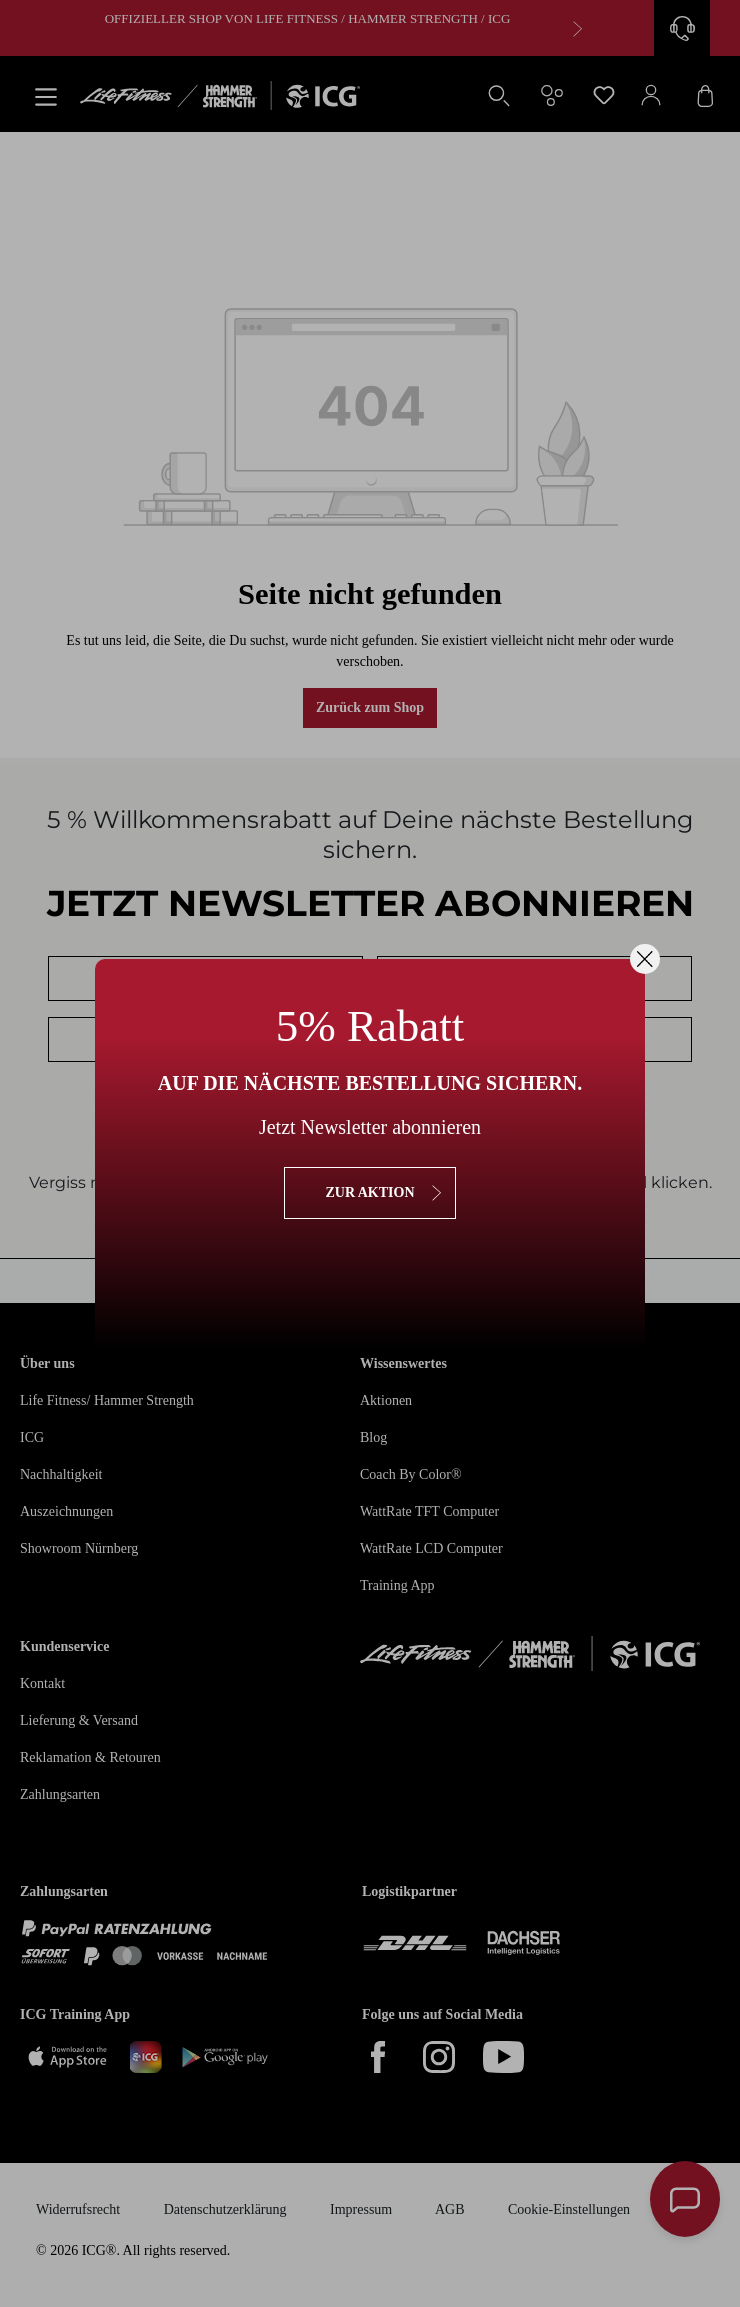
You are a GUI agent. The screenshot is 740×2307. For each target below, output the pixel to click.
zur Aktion (369, 1192)
